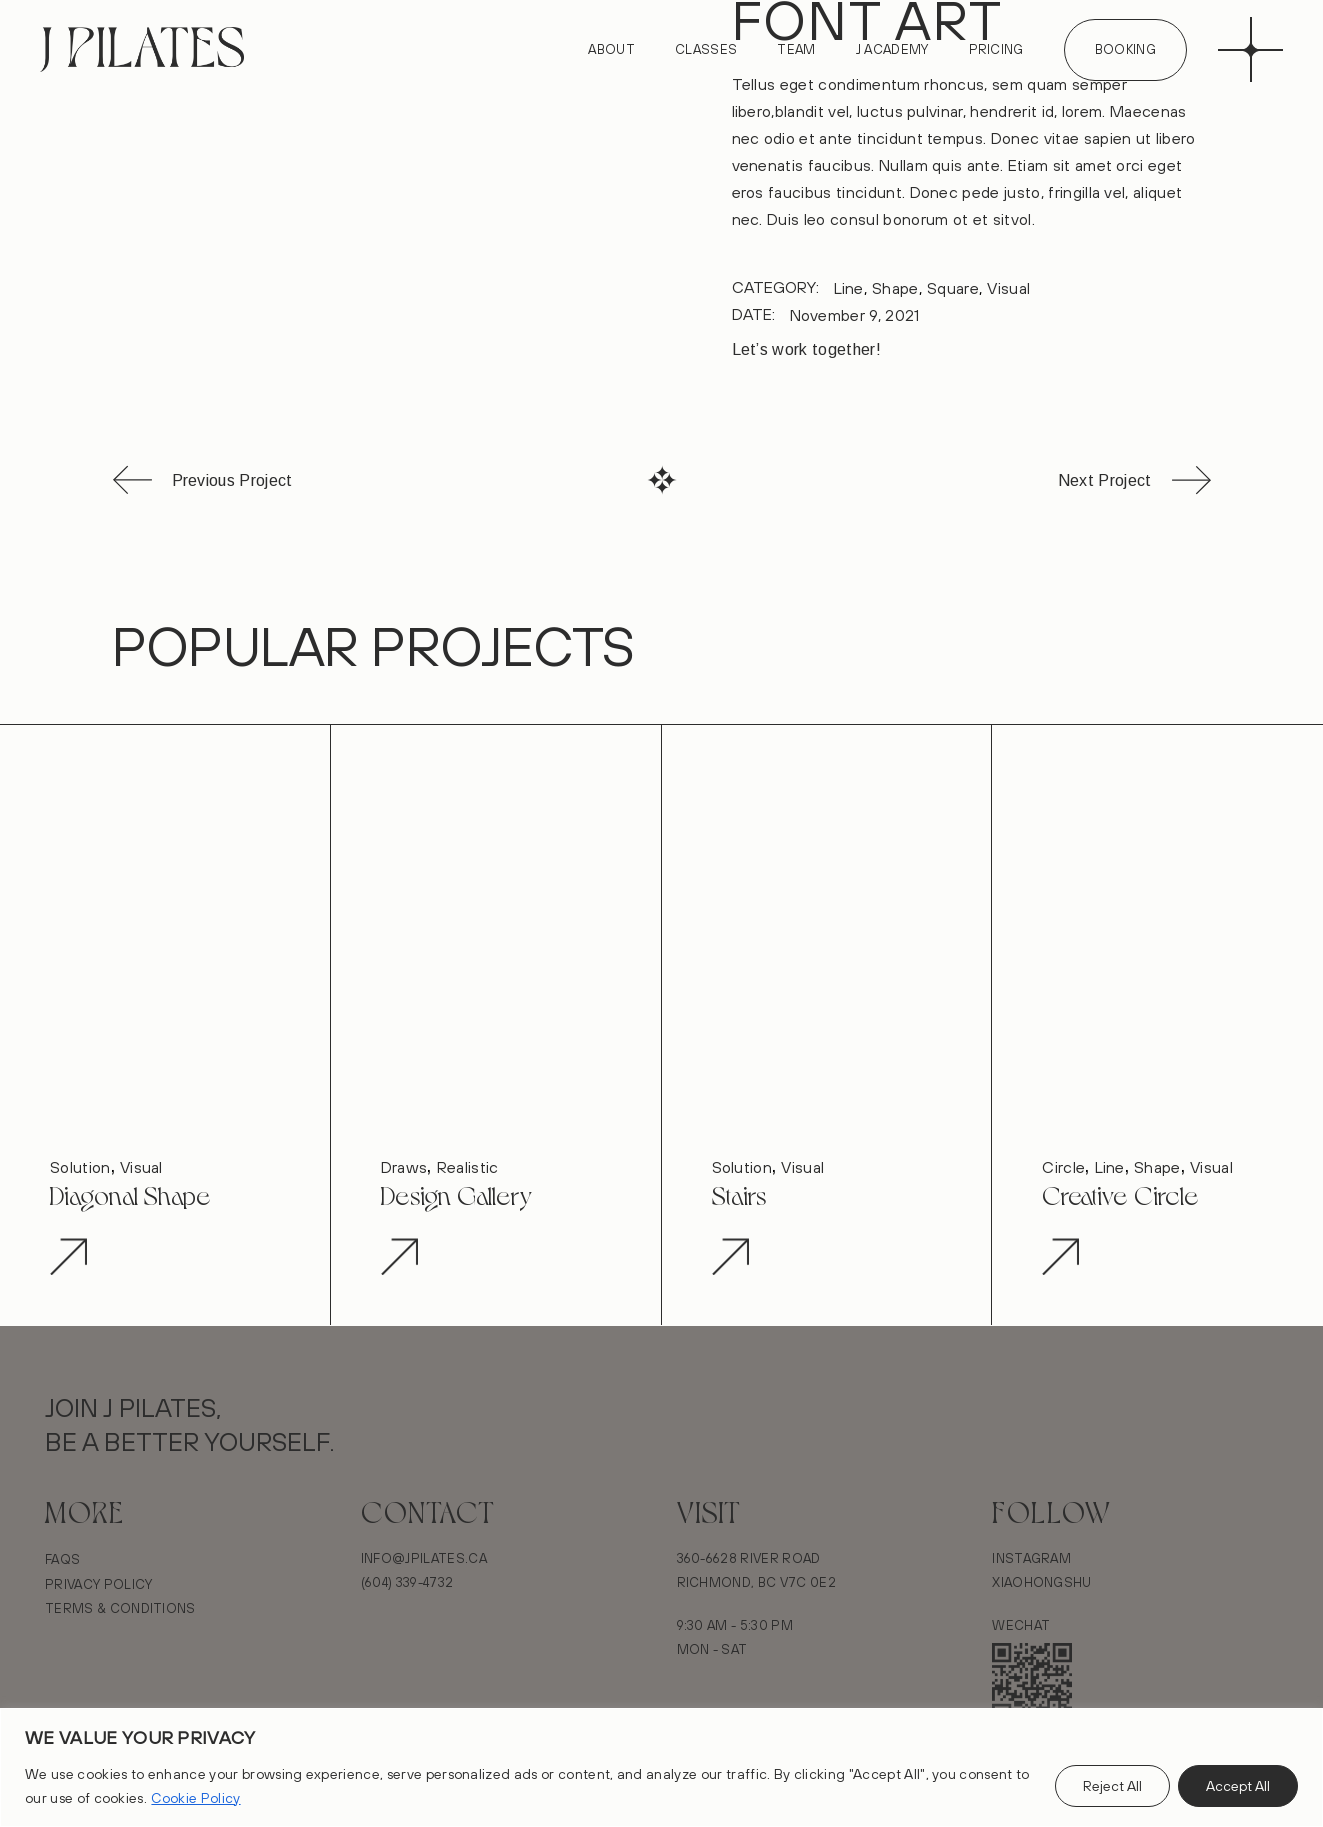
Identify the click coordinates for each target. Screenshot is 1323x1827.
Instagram (1031, 1558)
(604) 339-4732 (407, 1582)
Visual (1008, 288)
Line (849, 288)
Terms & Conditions (120, 1608)
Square (953, 288)
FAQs (62, 1559)
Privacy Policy (98, 1584)
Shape (895, 288)
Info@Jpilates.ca (424, 1558)
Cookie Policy (195, 1798)
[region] (661, 1767)
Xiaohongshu (1042, 1582)
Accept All (1238, 1786)
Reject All (1112, 1786)
